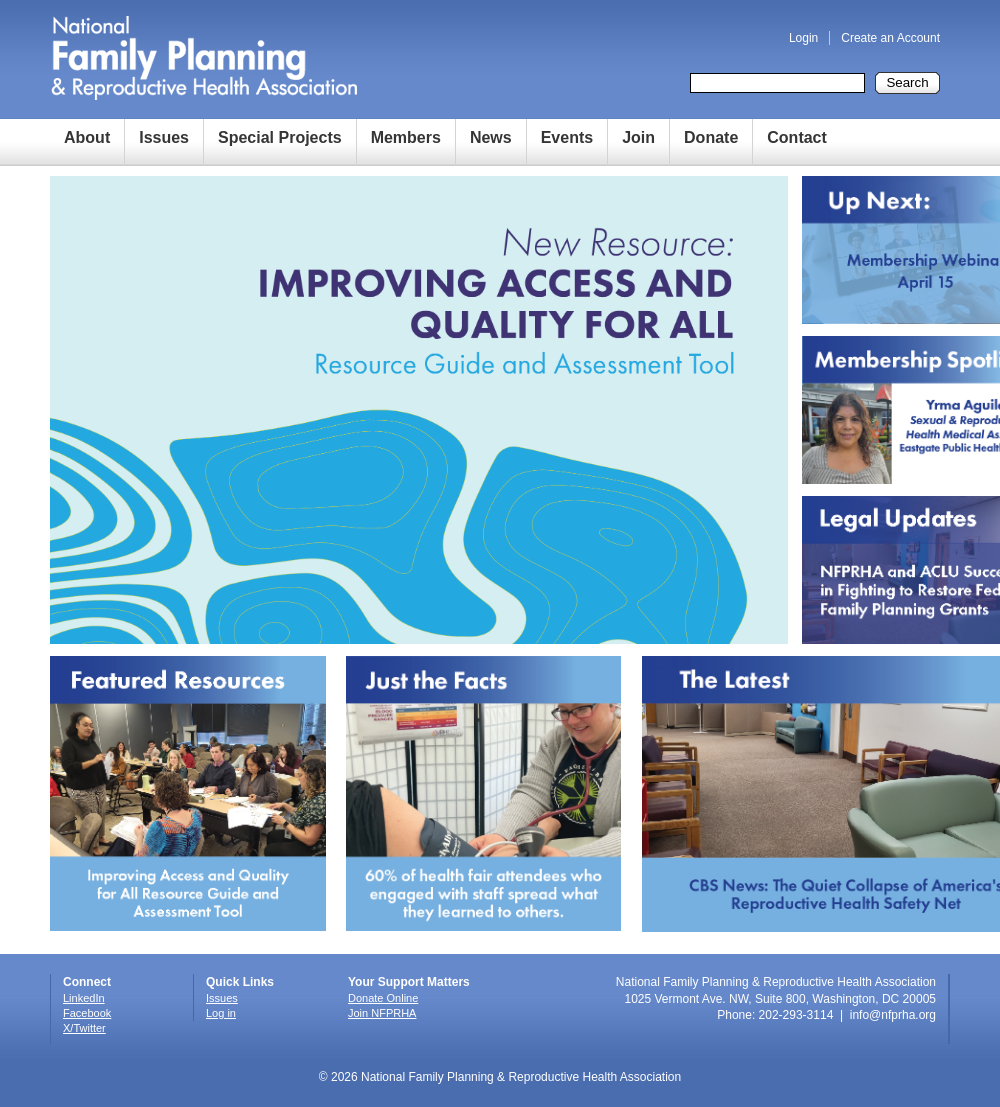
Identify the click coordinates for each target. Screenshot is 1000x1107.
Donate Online (383, 998)
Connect (87, 982)
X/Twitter (84, 1028)
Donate (711, 137)
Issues (164, 137)
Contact (797, 137)
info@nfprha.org (893, 1015)
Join (638, 137)
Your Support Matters (409, 982)
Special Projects (280, 137)
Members (406, 137)
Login (803, 38)
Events (567, 137)
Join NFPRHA (382, 1013)
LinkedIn (84, 998)
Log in (221, 1013)
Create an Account (890, 38)
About (87, 137)
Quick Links (240, 982)
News (491, 137)
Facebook (87, 1013)
